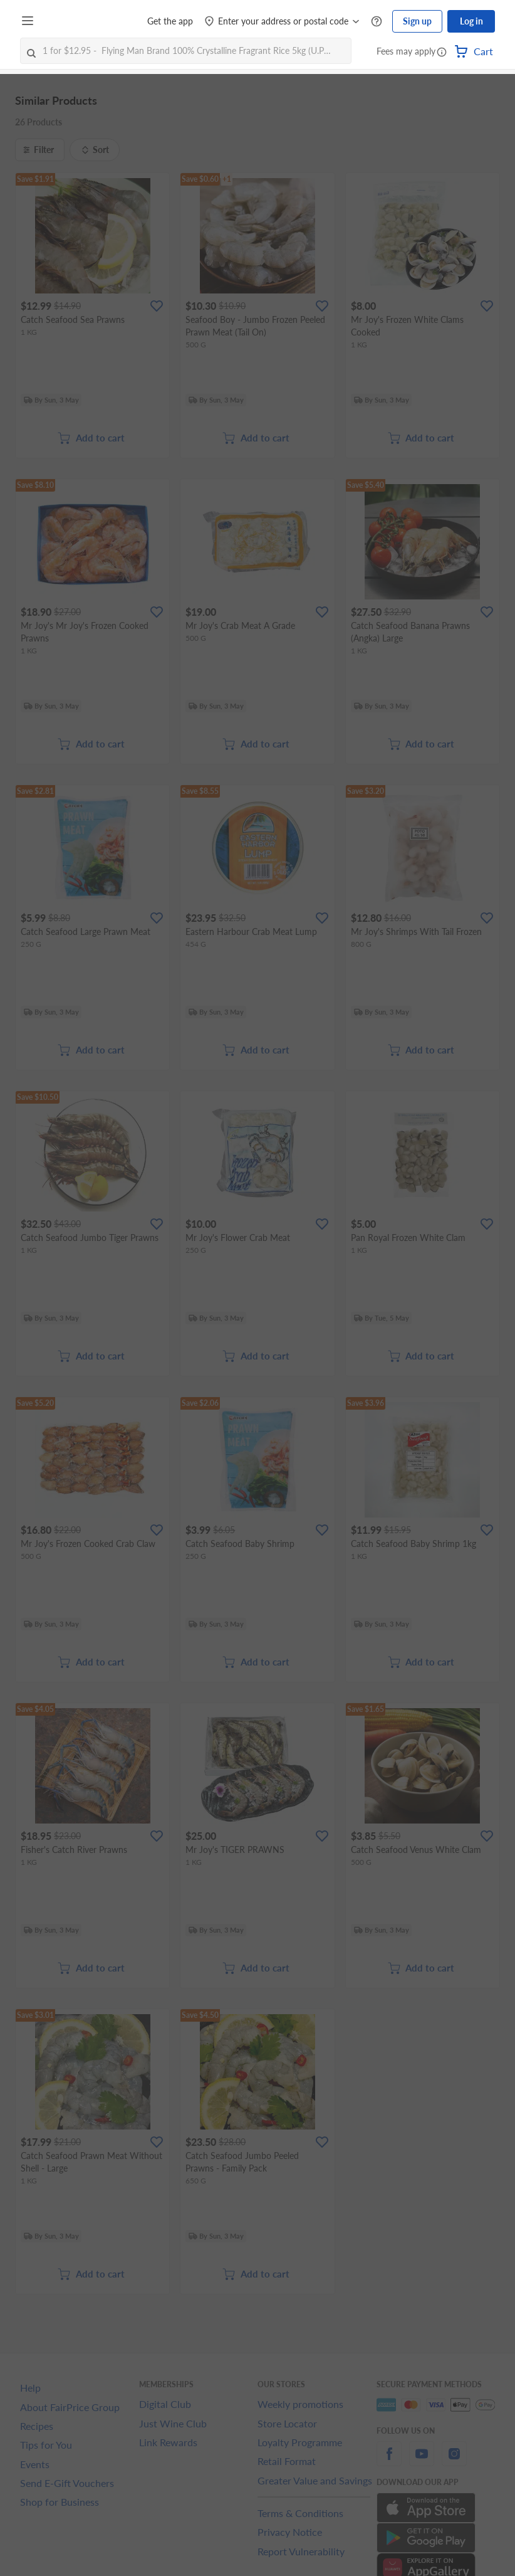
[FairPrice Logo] (74, 21)
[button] (442, 52)
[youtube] (421, 2461)
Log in (471, 21)
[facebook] (389, 2461)
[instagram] (454, 2461)
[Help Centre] (376, 22)
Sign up (417, 21)
